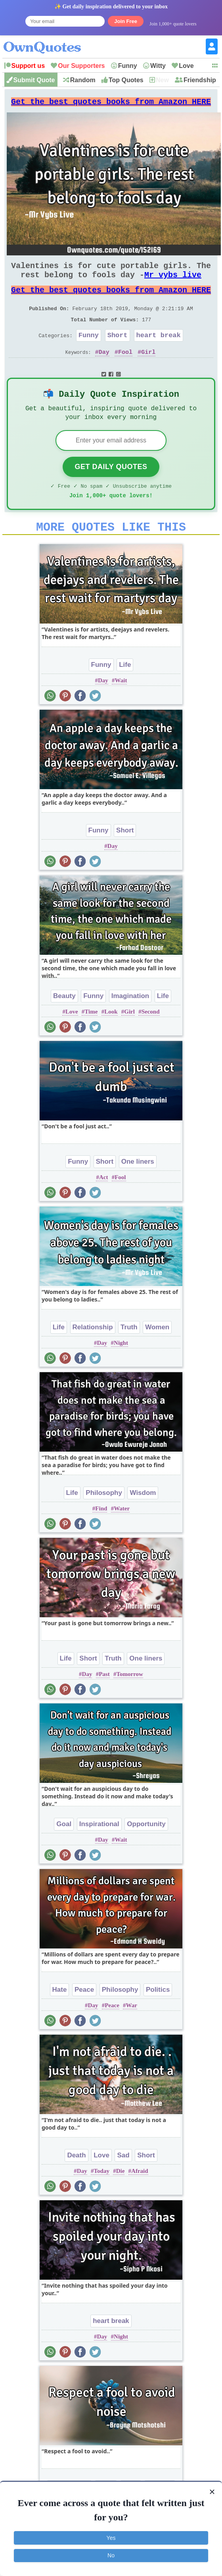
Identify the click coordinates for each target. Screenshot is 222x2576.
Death (76, 2181)
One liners (137, 1187)
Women (157, 1353)
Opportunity (146, 1850)
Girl (148, 369)
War (131, 2031)
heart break (158, 350)
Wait (121, 706)
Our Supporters (81, 65)
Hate (59, 2016)
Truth (129, 1353)
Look (110, 1038)
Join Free (125, 21)
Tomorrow (129, 1700)
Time (91, 1038)
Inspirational (99, 1850)
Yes (111, 2538)
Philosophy (104, 1519)
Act (103, 1203)
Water (122, 1534)
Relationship (93, 1353)
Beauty (64, 1022)
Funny (127, 65)
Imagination (130, 1022)
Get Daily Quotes (111, 488)
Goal (63, 1850)
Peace (84, 2016)
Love (186, 65)
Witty (158, 65)
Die (120, 2197)
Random (83, 80)
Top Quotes (126, 80)
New (162, 80)
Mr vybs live (172, 282)
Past (104, 1700)
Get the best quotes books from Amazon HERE (111, 103)
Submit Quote (34, 80)
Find (101, 1534)
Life (125, 691)
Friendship (200, 80)
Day (104, 369)
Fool (125, 369)
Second (151, 1038)
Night (121, 1369)
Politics (158, 2016)
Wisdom (143, 1519)
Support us (28, 65)
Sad (123, 2181)
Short (117, 350)
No (111, 2555)
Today (101, 2197)
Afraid (139, 2197)
